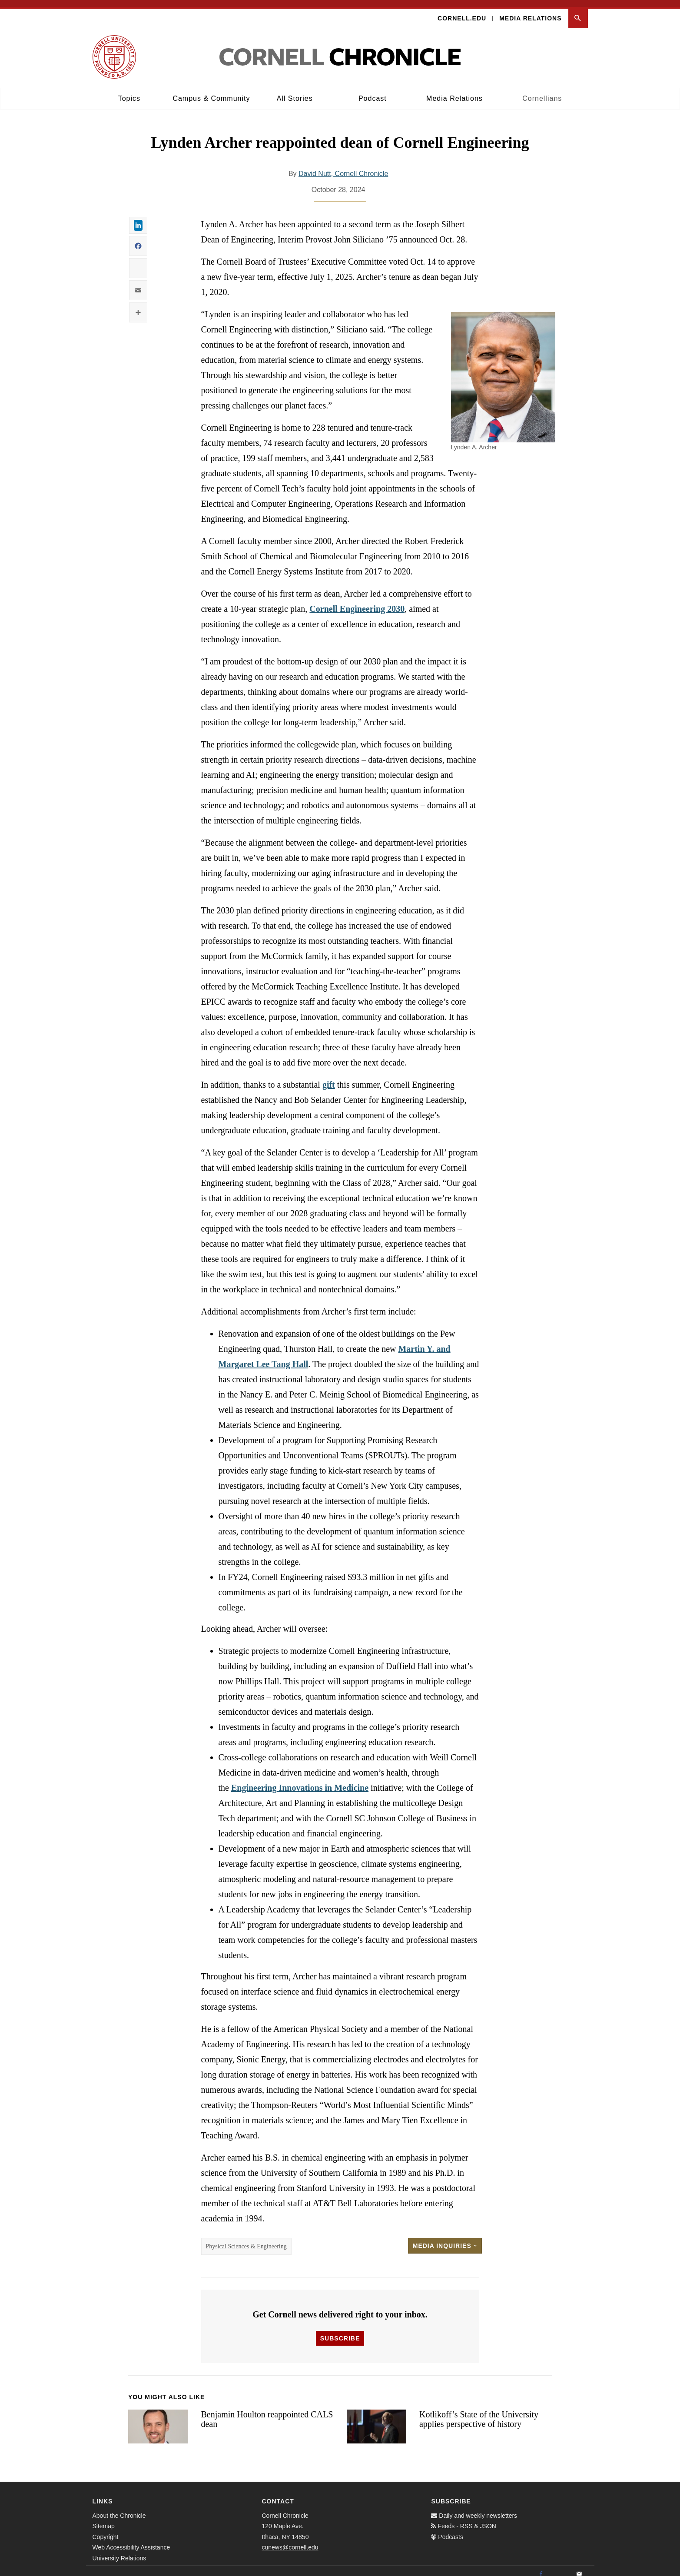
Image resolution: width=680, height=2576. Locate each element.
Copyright (106, 2529)
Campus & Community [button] (211, 91)
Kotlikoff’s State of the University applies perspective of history (478, 2412)
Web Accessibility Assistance (131, 2540)
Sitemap (104, 2519)
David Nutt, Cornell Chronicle (343, 166)
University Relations (119, 2551)
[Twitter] (560, 2567)
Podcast (372, 91)
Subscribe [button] (340, 2330)
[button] (578, 11)
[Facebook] (541, 2567)
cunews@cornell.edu (290, 2540)
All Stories (295, 91)
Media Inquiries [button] (445, 2238)
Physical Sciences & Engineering (246, 2239)
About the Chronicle (119, 2508)
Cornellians (542, 91)
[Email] (579, 2567)
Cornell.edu (462, 11)
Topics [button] (129, 91)
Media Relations (530, 11)
